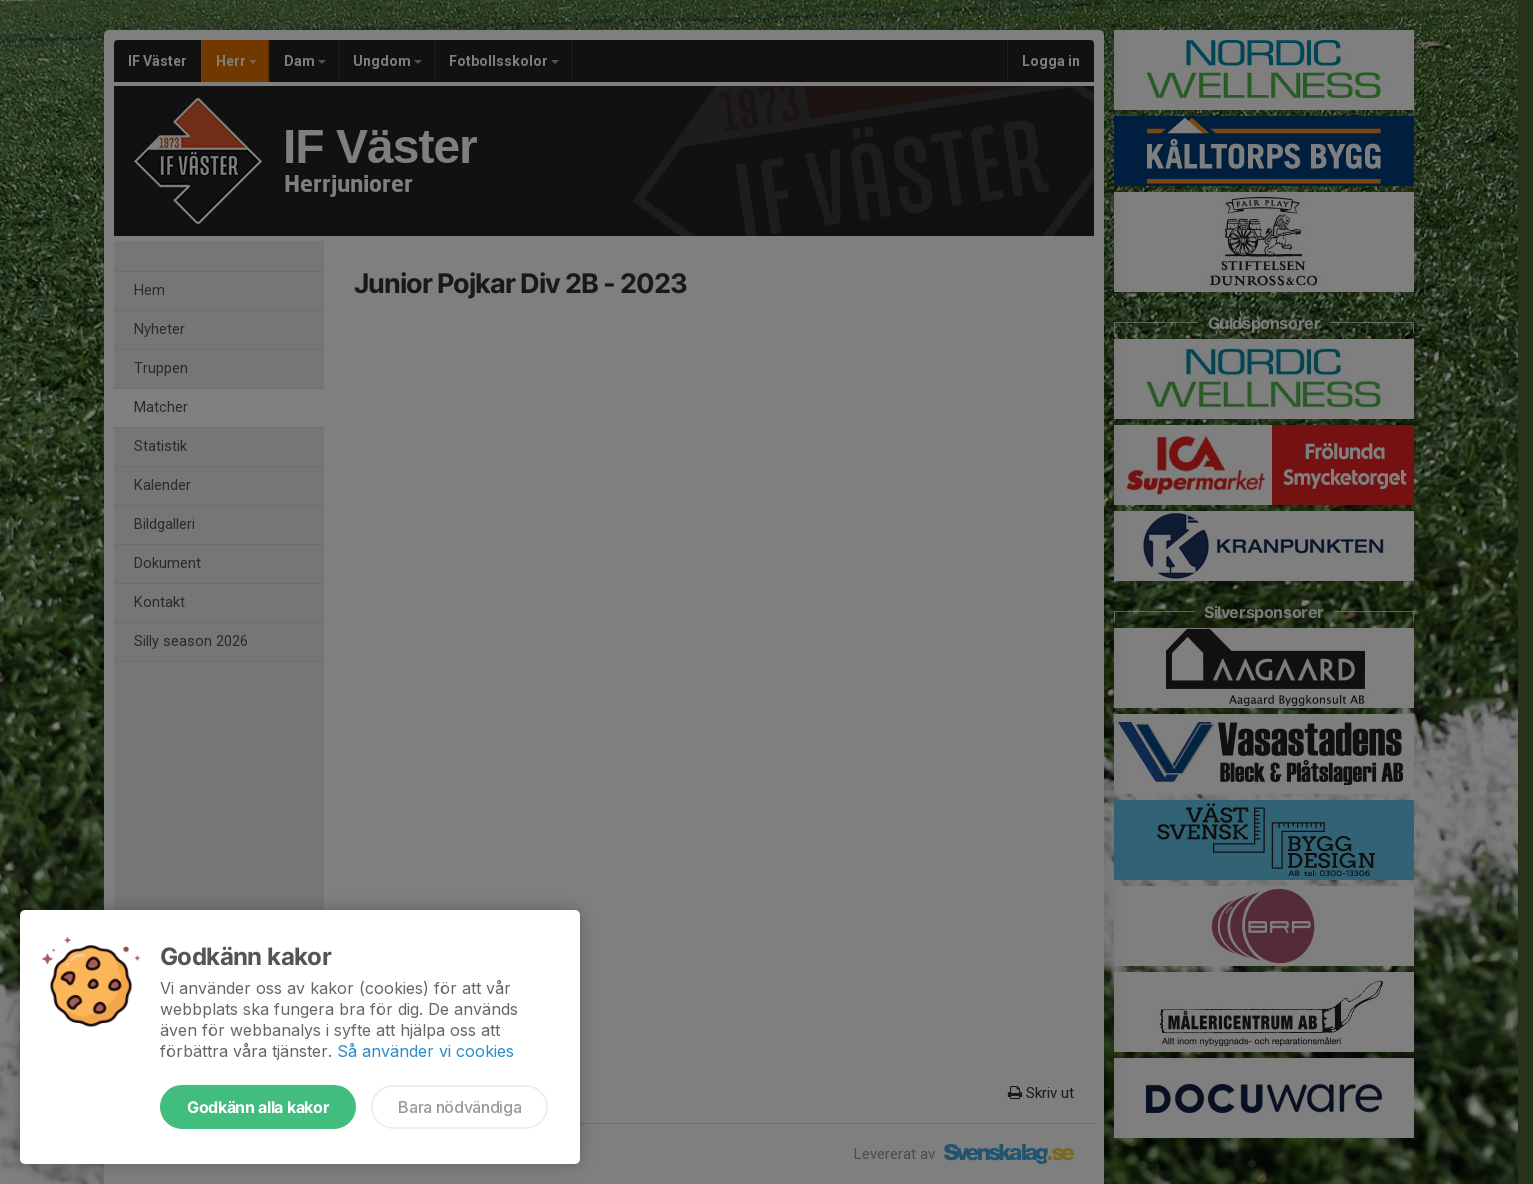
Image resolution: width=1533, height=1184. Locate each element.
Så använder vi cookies (425, 1051)
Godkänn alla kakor (258, 1107)
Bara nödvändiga (459, 1107)
